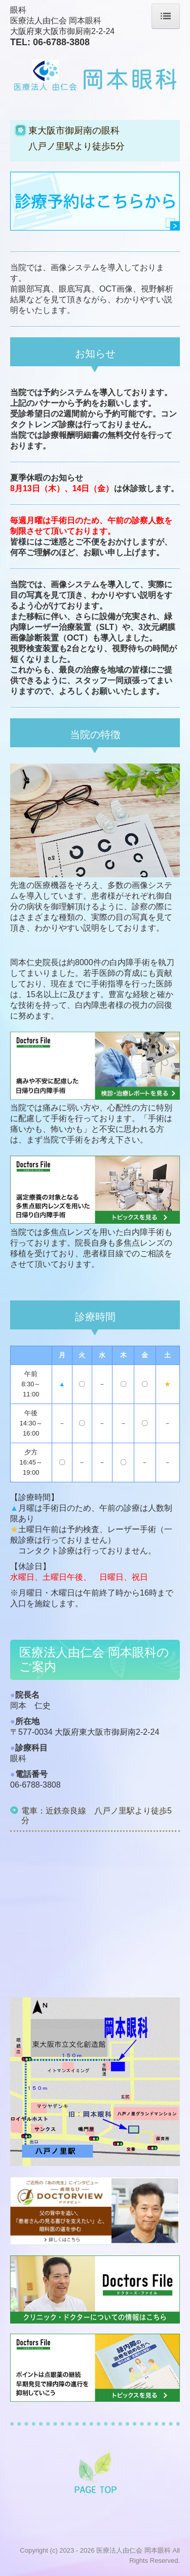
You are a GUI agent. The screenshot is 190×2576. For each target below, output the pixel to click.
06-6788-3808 (61, 42)
